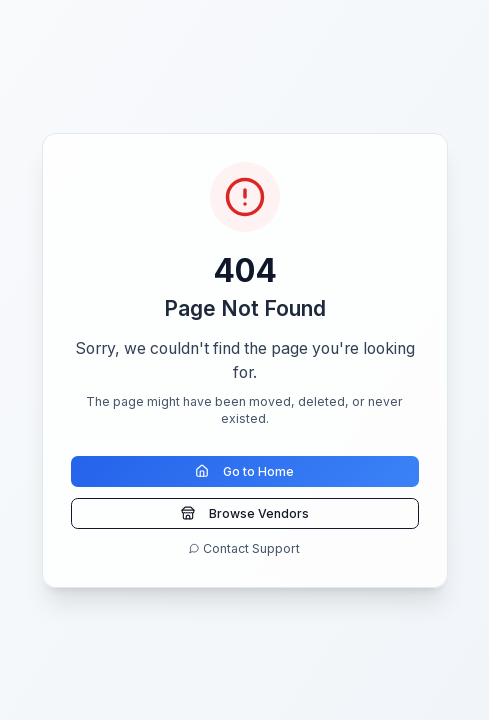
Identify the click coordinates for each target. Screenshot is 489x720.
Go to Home (244, 471)
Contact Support (244, 548)
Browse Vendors (245, 513)
